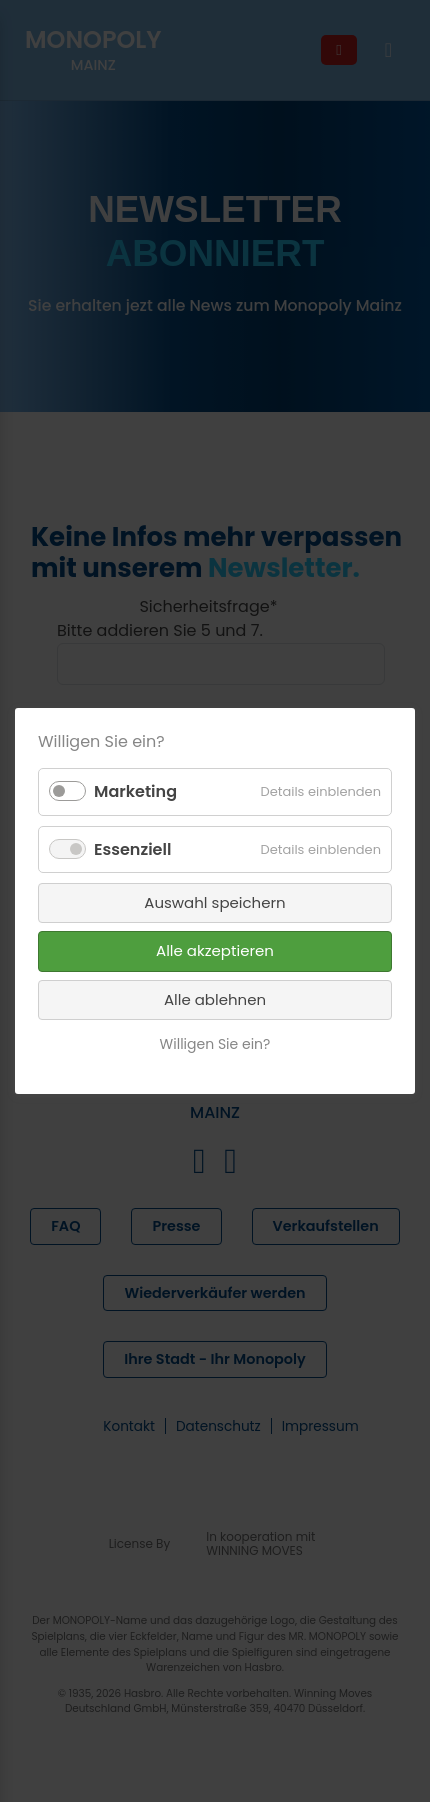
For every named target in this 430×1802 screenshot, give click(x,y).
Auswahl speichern (214, 902)
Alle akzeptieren (215, 950)
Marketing (135, 791)
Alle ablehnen (215, 999)
